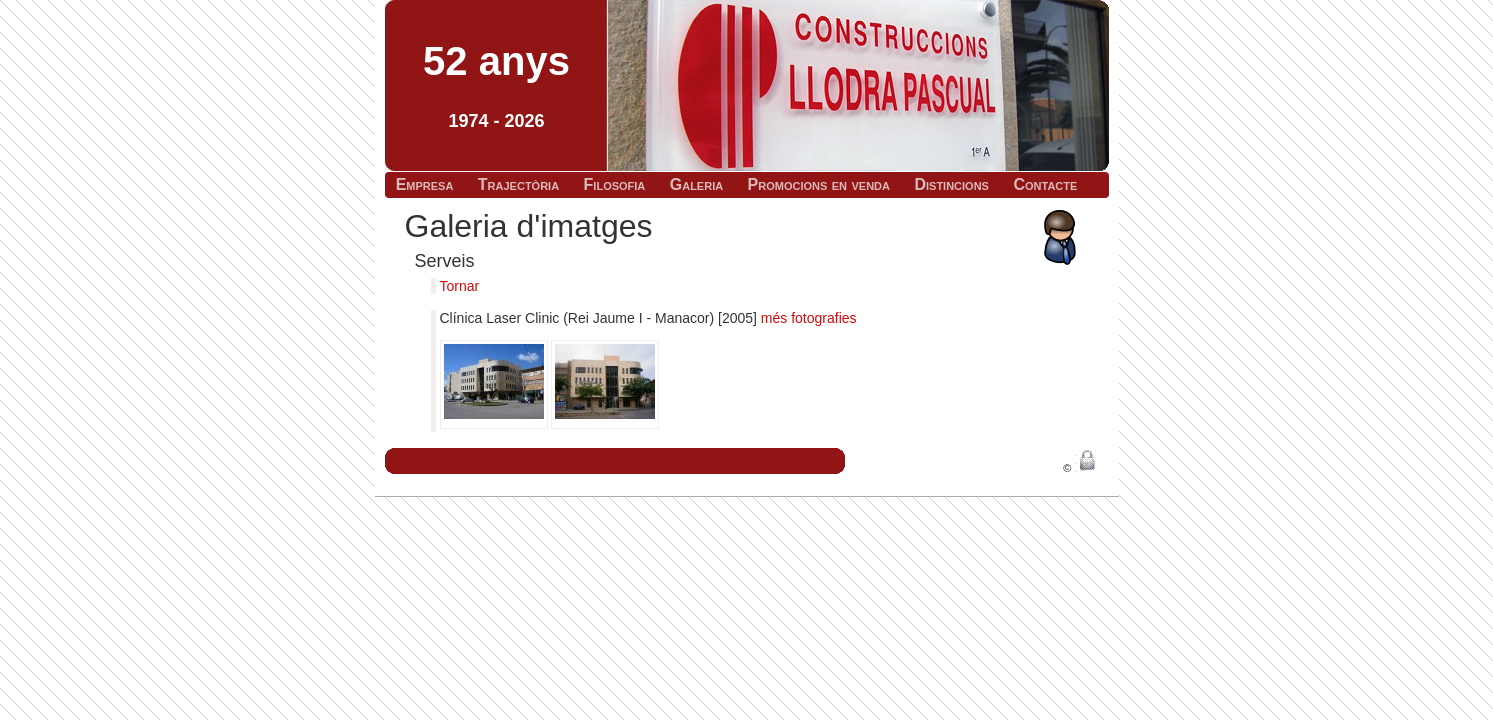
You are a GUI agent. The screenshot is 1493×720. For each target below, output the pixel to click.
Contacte (1045, 184)
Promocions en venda (819, 184)
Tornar (460, 286)
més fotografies (809, 318)
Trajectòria (518, 184)
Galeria (696, 184)
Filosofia (615, 184)
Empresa (425, 184)
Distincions (951, 184)
